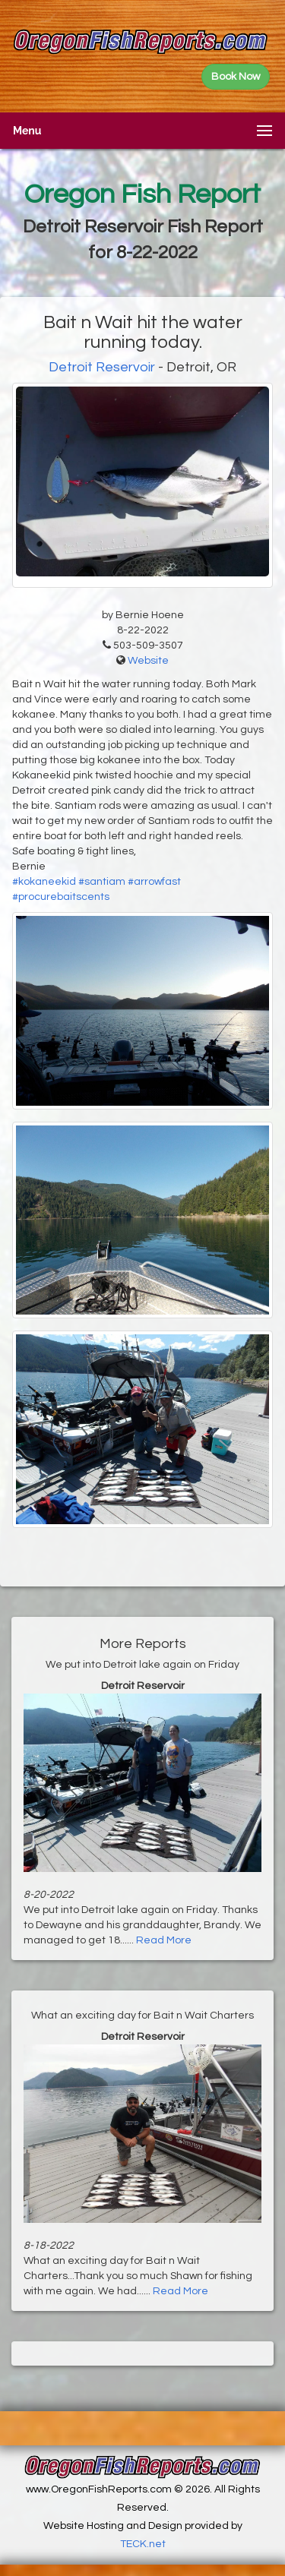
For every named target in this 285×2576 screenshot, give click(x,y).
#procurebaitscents (60, 897)
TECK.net (143, 2544)
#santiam (101, 881)
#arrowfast (154, 881)
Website (148, 660)
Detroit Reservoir (102, 367)
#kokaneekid (44, 881)
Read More (164, 1940)
